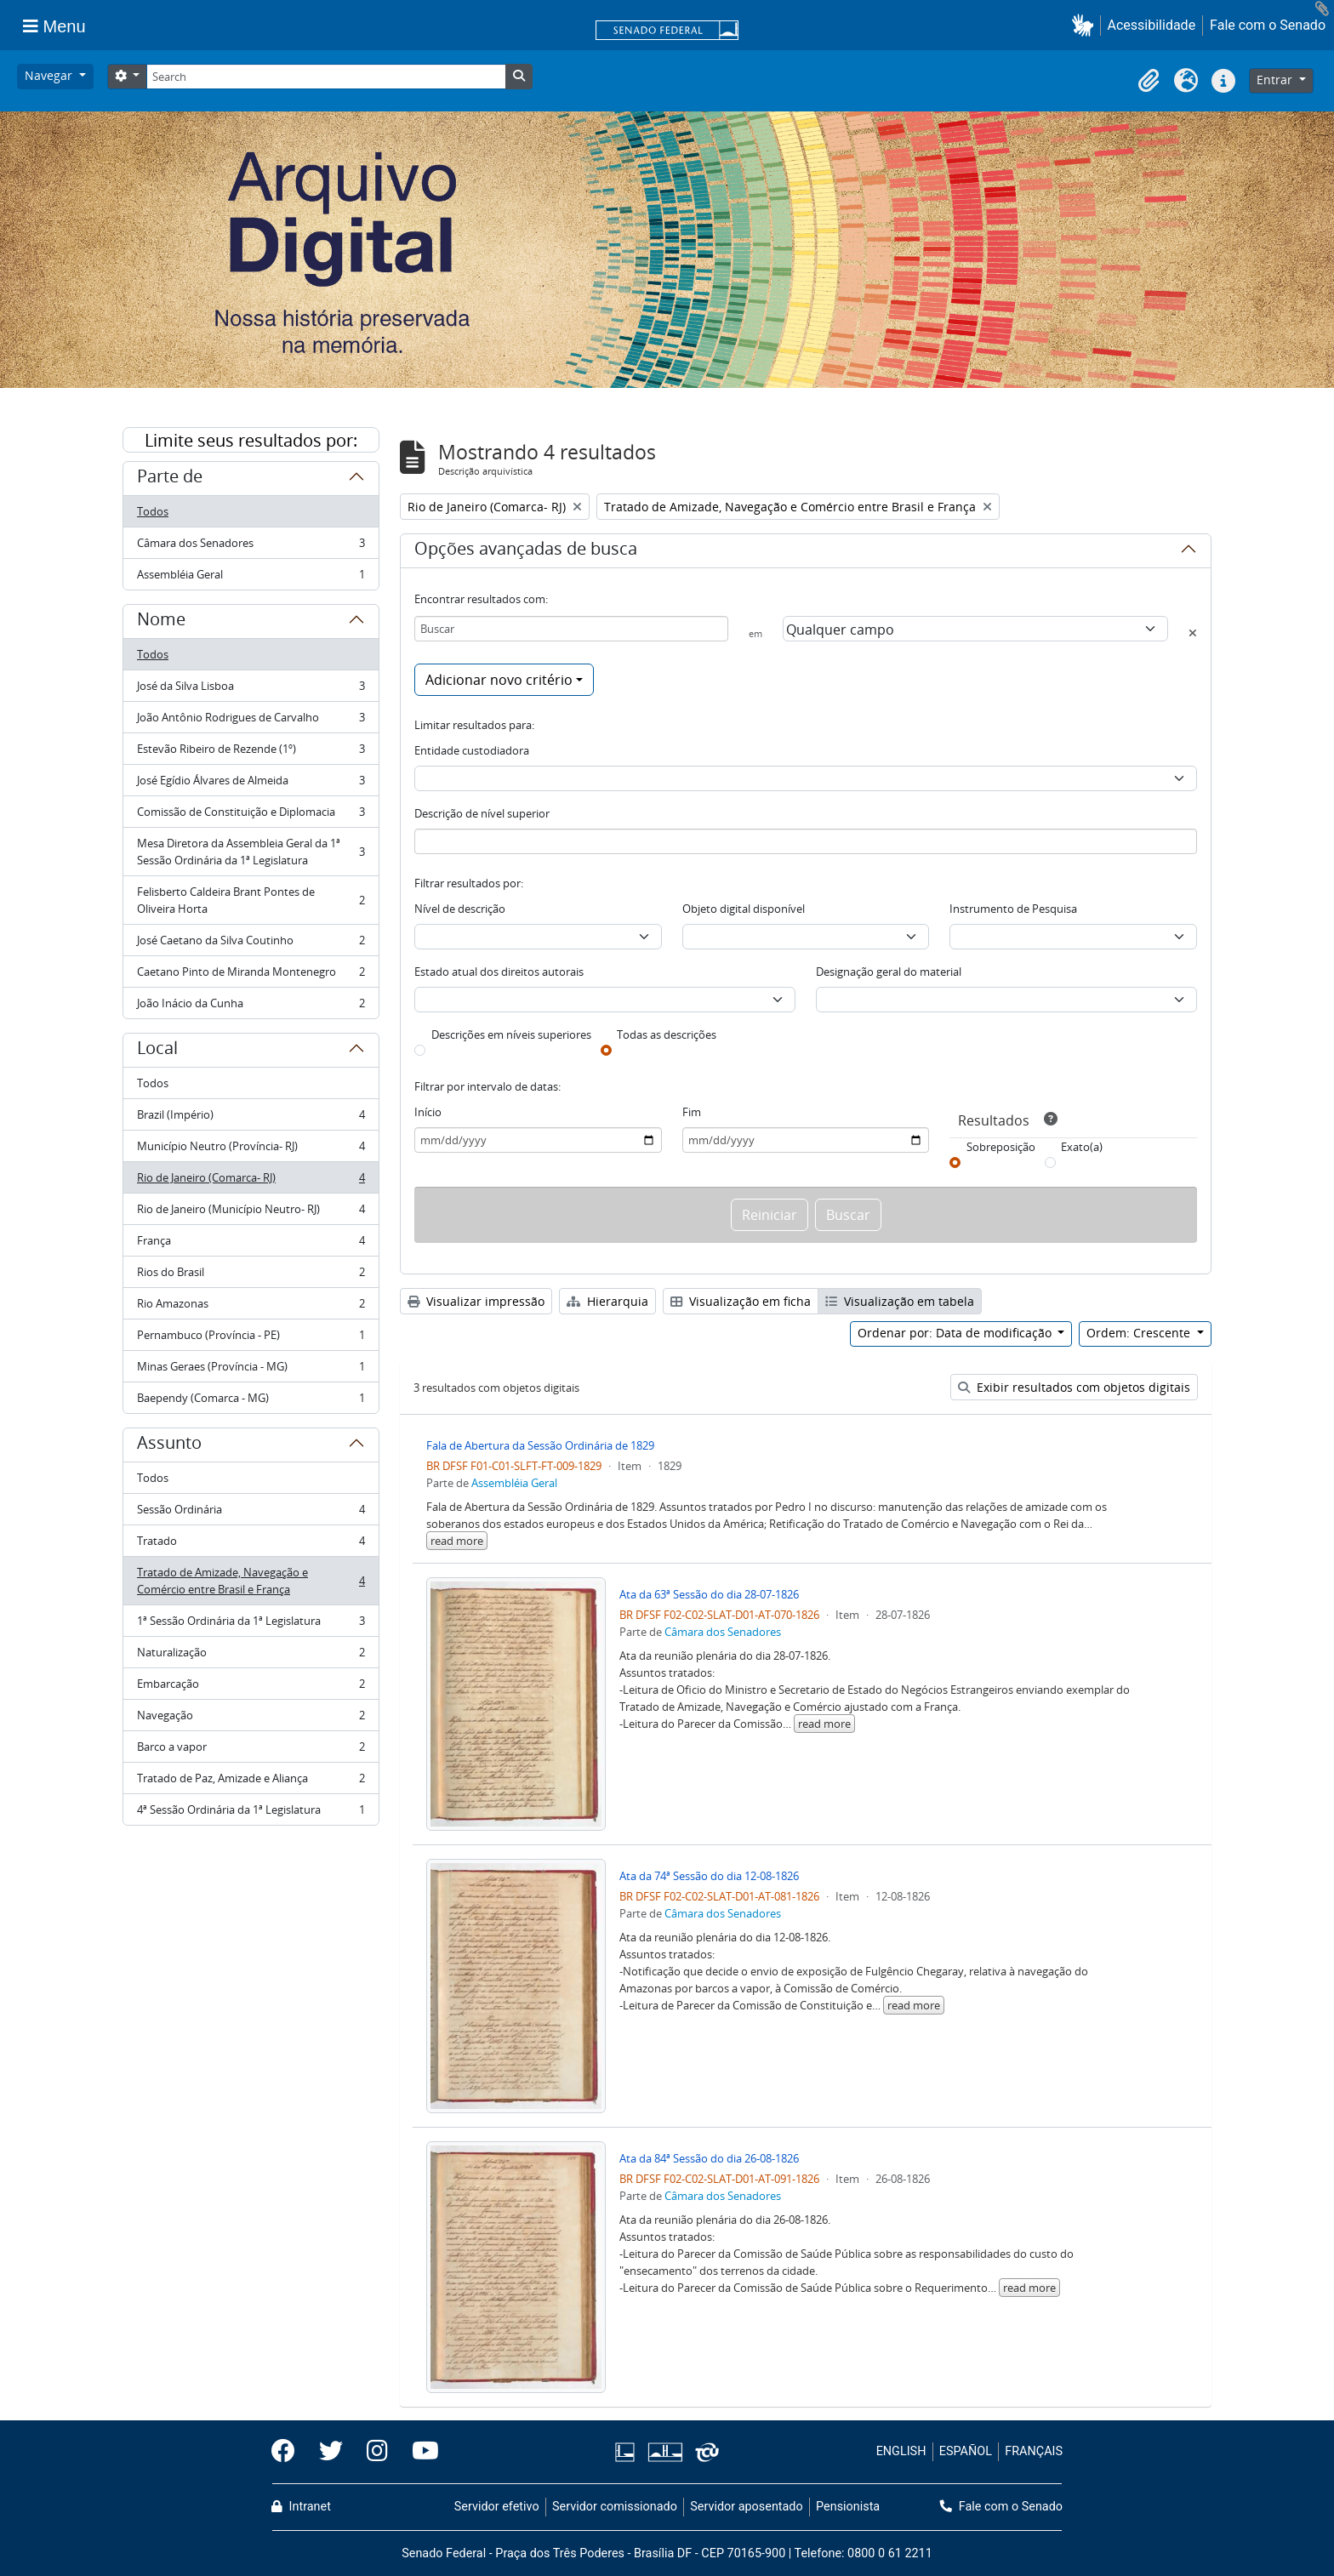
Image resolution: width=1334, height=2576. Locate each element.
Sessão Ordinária (250, 1513)
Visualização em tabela (899, 1301)
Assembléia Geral (250, 578)
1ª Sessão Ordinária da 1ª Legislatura (250, 1624)
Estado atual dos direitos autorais (499, 971)
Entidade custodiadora (471, 750)
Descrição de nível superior (482, 813)
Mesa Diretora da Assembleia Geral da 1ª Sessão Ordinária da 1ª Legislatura (250, 851)
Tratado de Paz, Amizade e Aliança (250, 1782)
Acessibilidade (1152, 25)
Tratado (250, 1544)
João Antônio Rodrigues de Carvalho (250, 721)
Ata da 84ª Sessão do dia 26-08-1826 (709, 2158)
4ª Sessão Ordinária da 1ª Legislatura (250, 1813)
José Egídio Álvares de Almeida (250, 784)
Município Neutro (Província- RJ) (250, 1149)
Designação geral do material (888, 971)
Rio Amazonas (250, 1307)
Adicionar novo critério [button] (499, 679)
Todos (152, 511)
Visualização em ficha (740, 1301)
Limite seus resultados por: (251, 440)
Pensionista (848, 2506)
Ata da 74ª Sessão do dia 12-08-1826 (709, 1876)
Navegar (50, 75)
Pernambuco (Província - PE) (250, 1338)
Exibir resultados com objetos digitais (1074, 1387)
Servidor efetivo (496, 2506)
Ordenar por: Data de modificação (956, 1333)
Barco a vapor (250, 1750)
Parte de (169, 478)
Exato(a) (1082, 1146)
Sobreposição (1000, 1146)
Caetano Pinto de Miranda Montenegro (250, 975)
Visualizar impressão (476, 1301)
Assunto (169, 1445)
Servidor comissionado (614, 2506)
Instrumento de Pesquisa (1013, 908)
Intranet (301, 2506)
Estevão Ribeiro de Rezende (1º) (250, 752)
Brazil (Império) (250, 1118)
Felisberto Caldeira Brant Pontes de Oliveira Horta (250, 900)
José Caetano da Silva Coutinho (250, 944)
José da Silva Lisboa (250, 689)
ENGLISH (901, 2451)
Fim (691, 1112)
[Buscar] (571, 628)
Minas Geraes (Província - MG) (250, 1370)
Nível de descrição (459, 908)
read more (456, 1540)
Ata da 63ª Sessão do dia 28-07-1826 (709, 1594)
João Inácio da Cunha (250, 1006)
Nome (161, 621)
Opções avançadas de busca (525, 551)
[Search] (325, 76)
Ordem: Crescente (1140, 1333)
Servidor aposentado (746, 2506)
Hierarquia (607, 1301)
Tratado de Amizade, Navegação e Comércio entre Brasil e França (250, 1580)
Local (157, 1050)
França (250, 1244)
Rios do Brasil (250, 1275)
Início (428, 1112)
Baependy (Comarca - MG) (250, 1401)
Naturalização (250, 1656)
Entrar (1276, 79)
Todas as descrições (666, 1034)
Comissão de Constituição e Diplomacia (250, 815)
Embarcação (250, 1687)
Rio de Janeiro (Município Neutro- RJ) (250, 1212)
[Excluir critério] (1193, 632)
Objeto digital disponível (743, 908)
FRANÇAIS (1034, 2451)
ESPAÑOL (965, 2451)
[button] (1086, 25)
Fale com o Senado (1267, 25)
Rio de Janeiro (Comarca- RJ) (250, 1181)
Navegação (250, 1719)
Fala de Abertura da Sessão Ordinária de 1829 (540, 1445)
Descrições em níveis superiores (511, 1034)
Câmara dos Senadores (250, 546)
